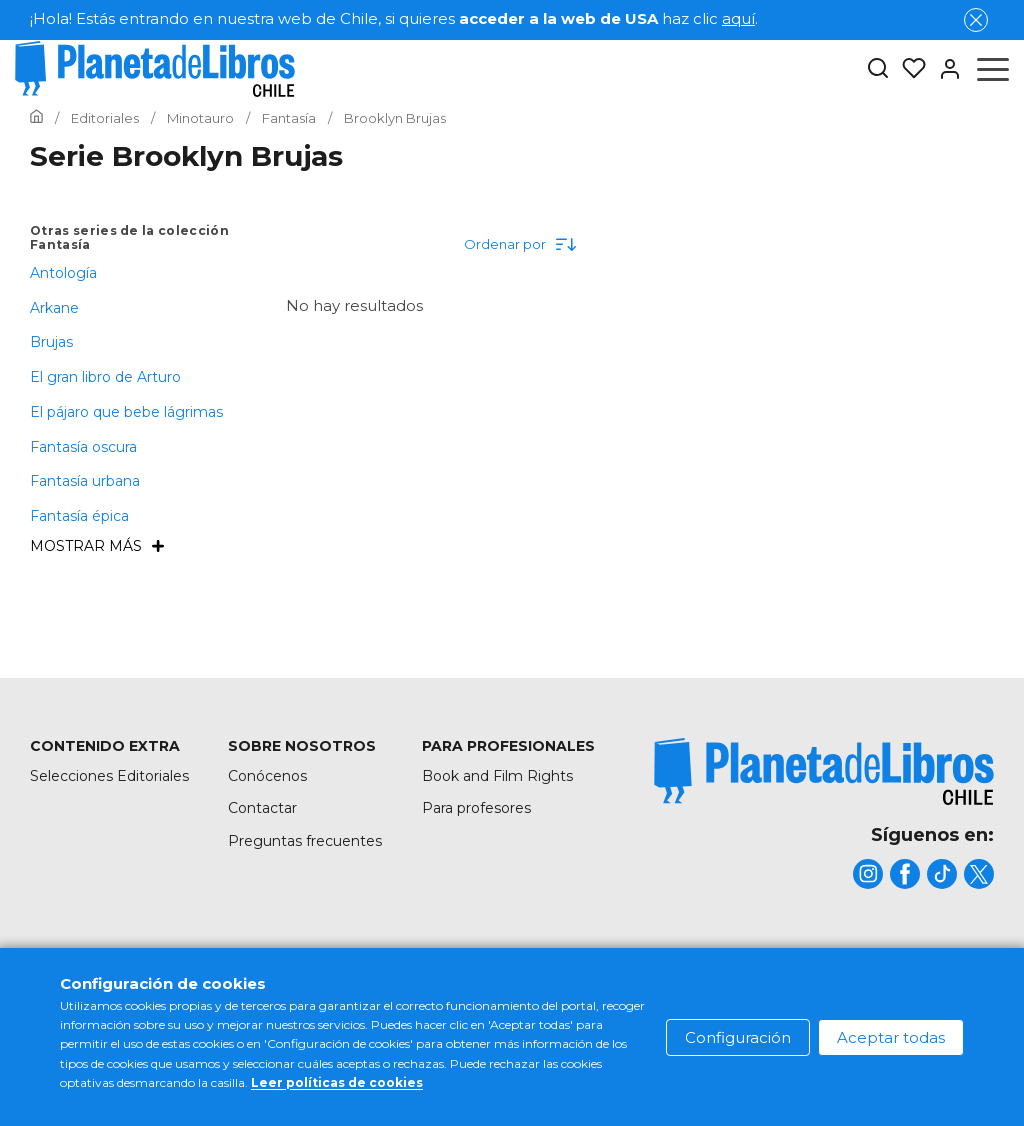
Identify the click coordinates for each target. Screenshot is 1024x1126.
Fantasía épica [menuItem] (79, 516)
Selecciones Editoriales (109, 776)
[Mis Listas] (908, 69)
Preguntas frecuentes (305, 841)
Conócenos (267, 776)
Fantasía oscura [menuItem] (83, 447)
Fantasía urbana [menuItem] (85, 481)
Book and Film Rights (497, 776)
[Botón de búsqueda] (878, 69)
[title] (824, 771)
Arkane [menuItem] (54, 308)
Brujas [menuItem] (51, 342)
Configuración (738, 1037)
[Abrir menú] (993, 69)
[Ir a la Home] (36, 118)
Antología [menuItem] (63, 273)
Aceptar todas (891, 1037)
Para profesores (476, 808)
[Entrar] (944, 69)
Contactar (262, 808)
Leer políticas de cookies (337, 1082)
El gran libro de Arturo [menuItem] (105, 377)
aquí (738, 18)
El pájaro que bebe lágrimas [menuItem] (126, 412)
